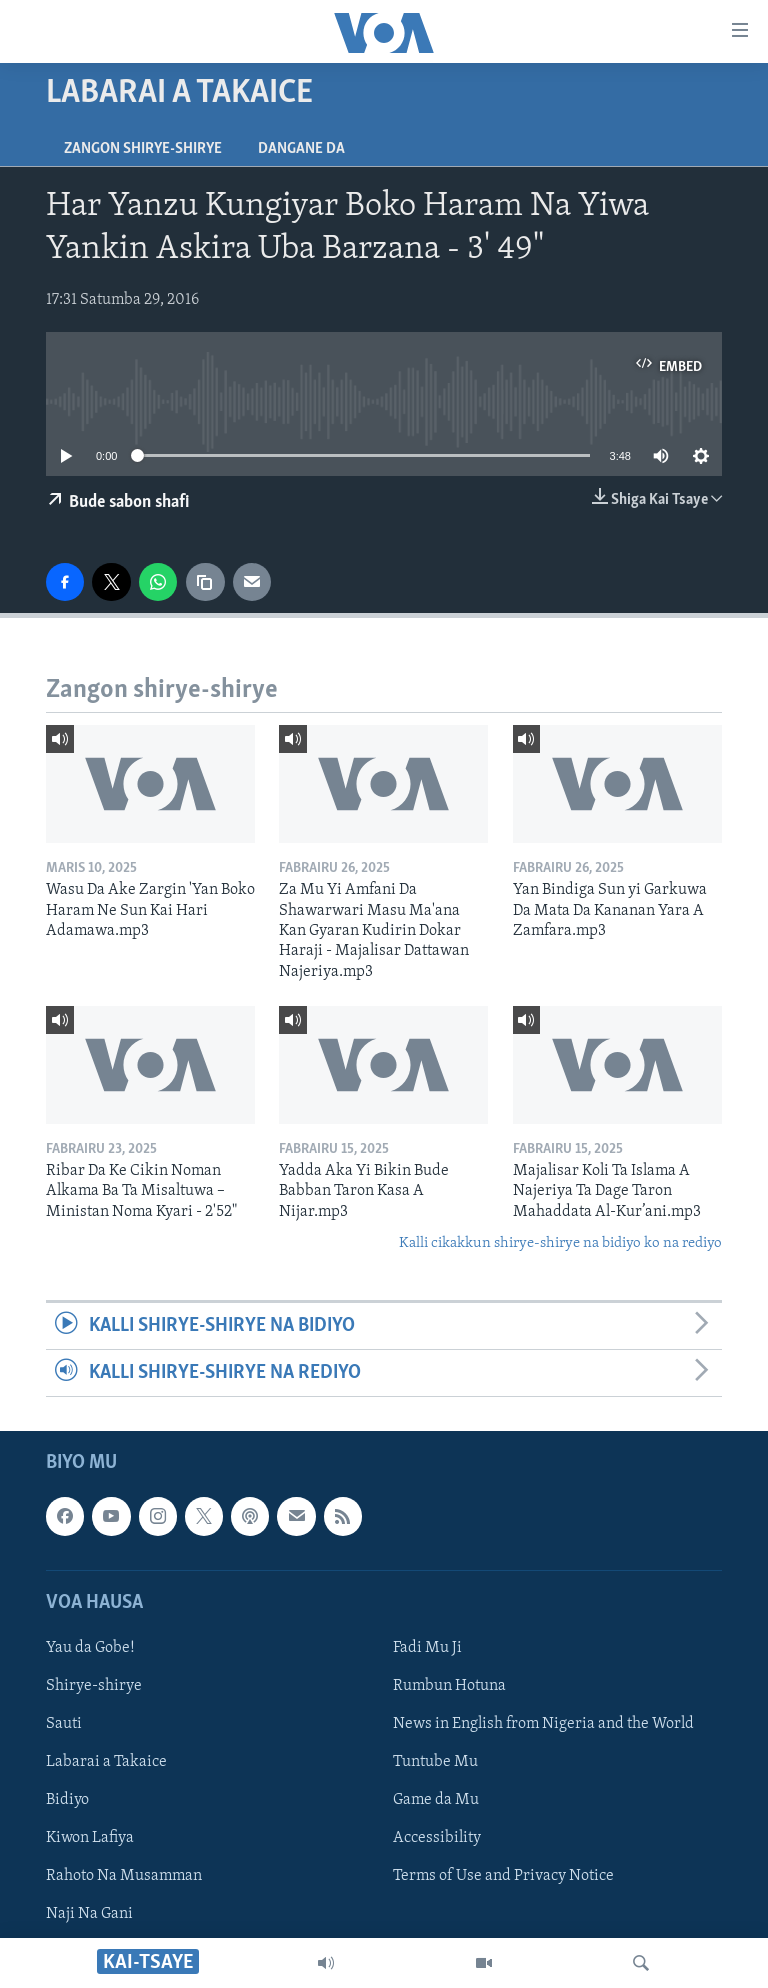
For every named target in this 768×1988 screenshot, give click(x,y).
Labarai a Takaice (106, 1762)
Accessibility (437, 1839)
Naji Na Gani (89, 1915)
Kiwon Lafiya (90, 1839)
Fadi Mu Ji (427, 1648)
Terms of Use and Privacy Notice (503, 1877)
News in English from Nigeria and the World (543, 1724)
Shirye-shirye (94, 1686)
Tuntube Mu (435, 1762)
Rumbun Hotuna (449, 1686)
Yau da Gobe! (90, 1648)
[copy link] (205, 582)
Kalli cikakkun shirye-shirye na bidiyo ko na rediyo (560, 1243)
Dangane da (301, 149)
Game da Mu (436, 1800)
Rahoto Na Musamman (124, 1877)
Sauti (64, 1724)
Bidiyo (67, 1800)
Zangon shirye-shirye (143, 149)
